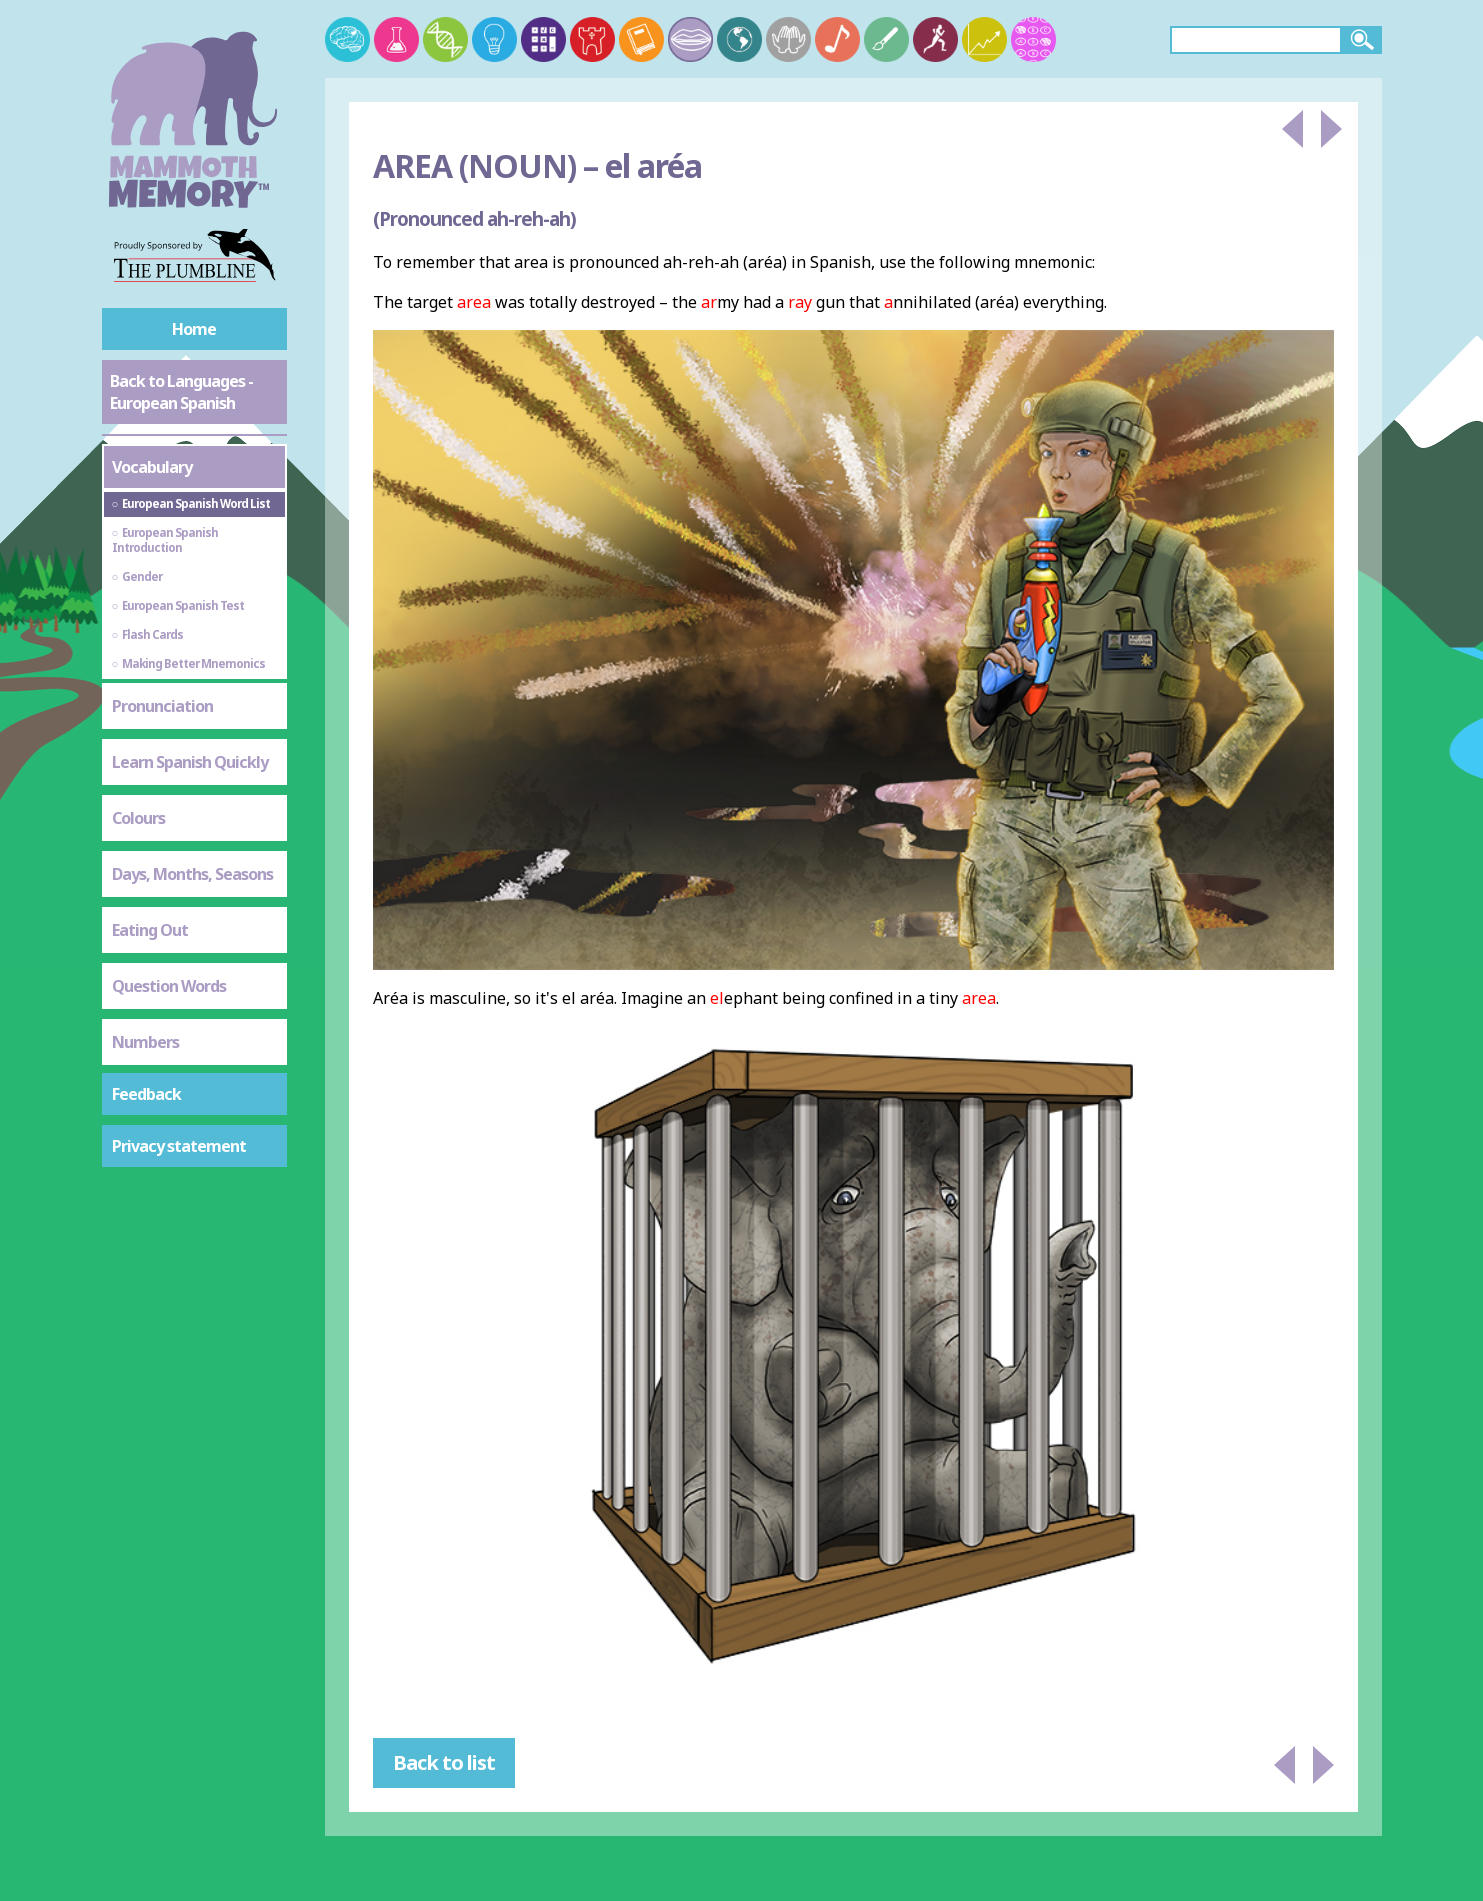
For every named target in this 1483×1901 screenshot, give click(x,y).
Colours (138, 818)
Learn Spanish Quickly (190, 762)
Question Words (169, 986)
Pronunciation (162, 706)
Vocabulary (152, 467)
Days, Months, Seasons (192, 874)
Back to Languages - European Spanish (181, 392)
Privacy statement (179, 1146)
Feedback (146, 1094)
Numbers (145, 1042)
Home (194, 329)
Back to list (444, 1762)
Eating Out (150, 930)
